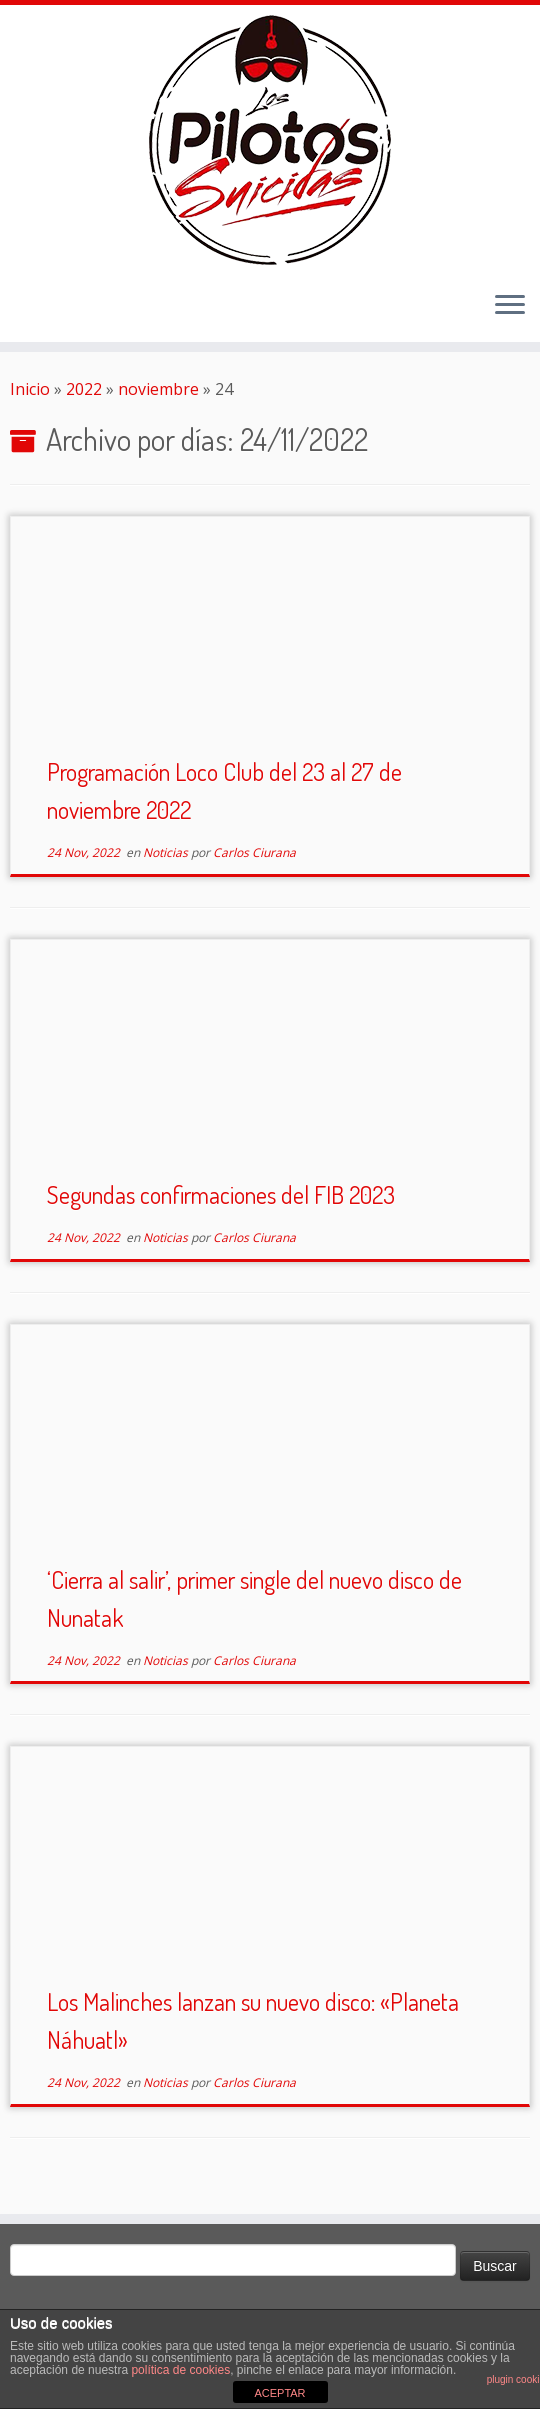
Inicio (30, 389)
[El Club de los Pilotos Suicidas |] (270, 140)
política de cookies (180, 2370)
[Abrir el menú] (510, 306)
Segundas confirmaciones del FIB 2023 (221, 1194)
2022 (84, 389)
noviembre (158, 389)
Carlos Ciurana (254, 852)
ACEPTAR (279, 2393)
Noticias (167, 852)
